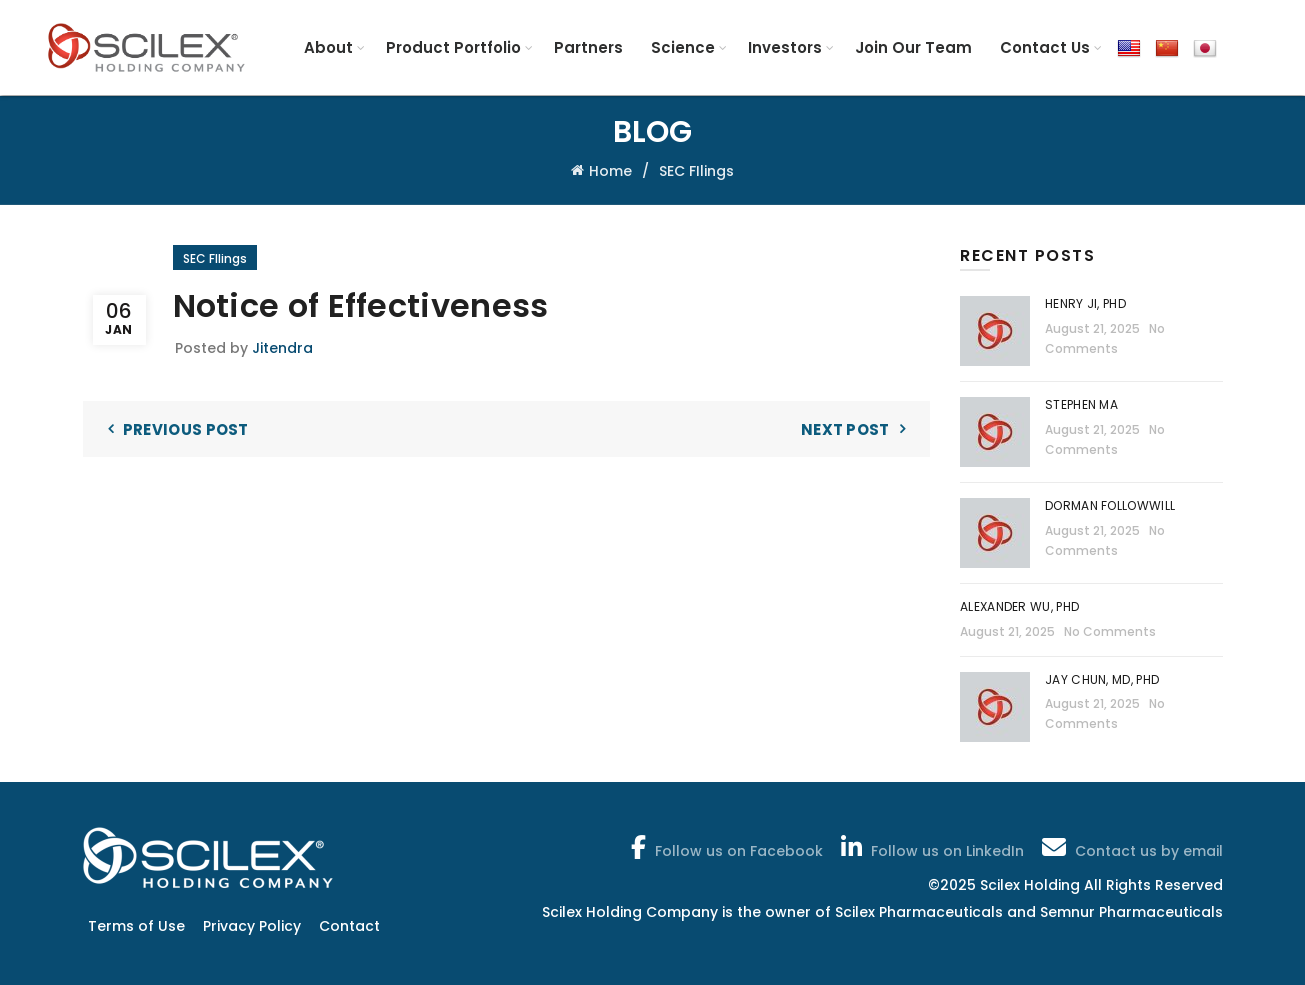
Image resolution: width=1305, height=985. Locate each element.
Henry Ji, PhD (1085, 303)
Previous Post (186, 429)
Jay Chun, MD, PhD (1102, 679)
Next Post (845, 429)
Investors (785, 47)
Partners (588, 47)
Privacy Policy (252, 926)
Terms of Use (136, 926)
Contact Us (1045, 47)
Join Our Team (913, 47)
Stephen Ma (1081, 404)
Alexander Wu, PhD (1019, 606)
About (328, 47)
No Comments (1110, 631)
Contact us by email (1130, 847)
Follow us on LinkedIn (930, 847)
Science (683, 47)
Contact (349, 926)
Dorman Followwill (1111, 505)
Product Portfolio (453, 47)
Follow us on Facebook (725, 847)
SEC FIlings (696, 171)
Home (610, 171)
